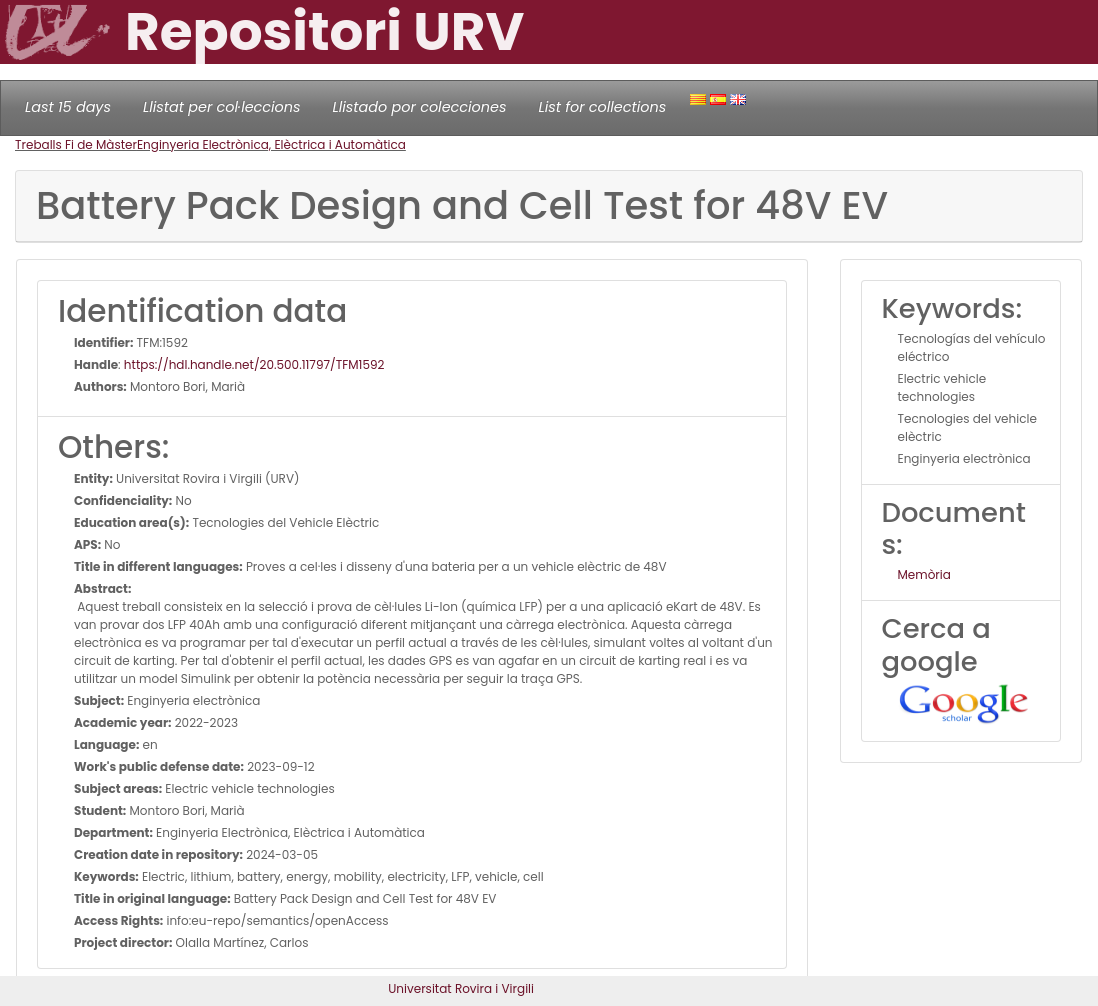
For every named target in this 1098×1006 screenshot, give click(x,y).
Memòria (924, 574)
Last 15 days (68, 107)
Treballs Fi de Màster (76, 144)
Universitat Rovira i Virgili (461, 988)
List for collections (602, 107)
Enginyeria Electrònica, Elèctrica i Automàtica (271, 144)
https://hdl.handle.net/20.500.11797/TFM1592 (254, 364)
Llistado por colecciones (420, 107)
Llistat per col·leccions (222, 107)
